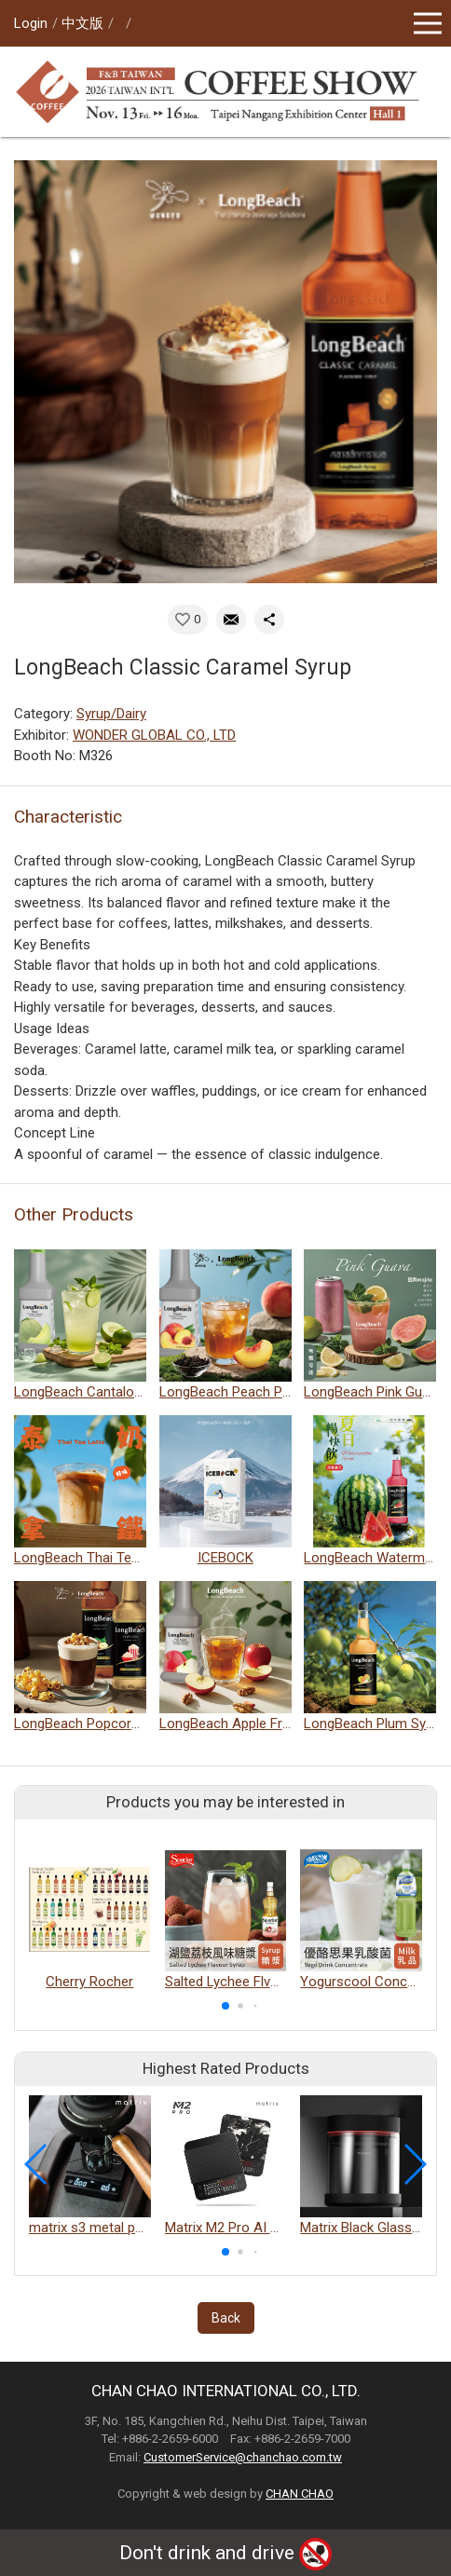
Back (226, 2317)
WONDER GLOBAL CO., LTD (154, 735)
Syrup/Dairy (111, 713)
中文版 (82, 23)
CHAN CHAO (300, 2494)
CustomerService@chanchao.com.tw (243, 2457)
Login (31, 23)
